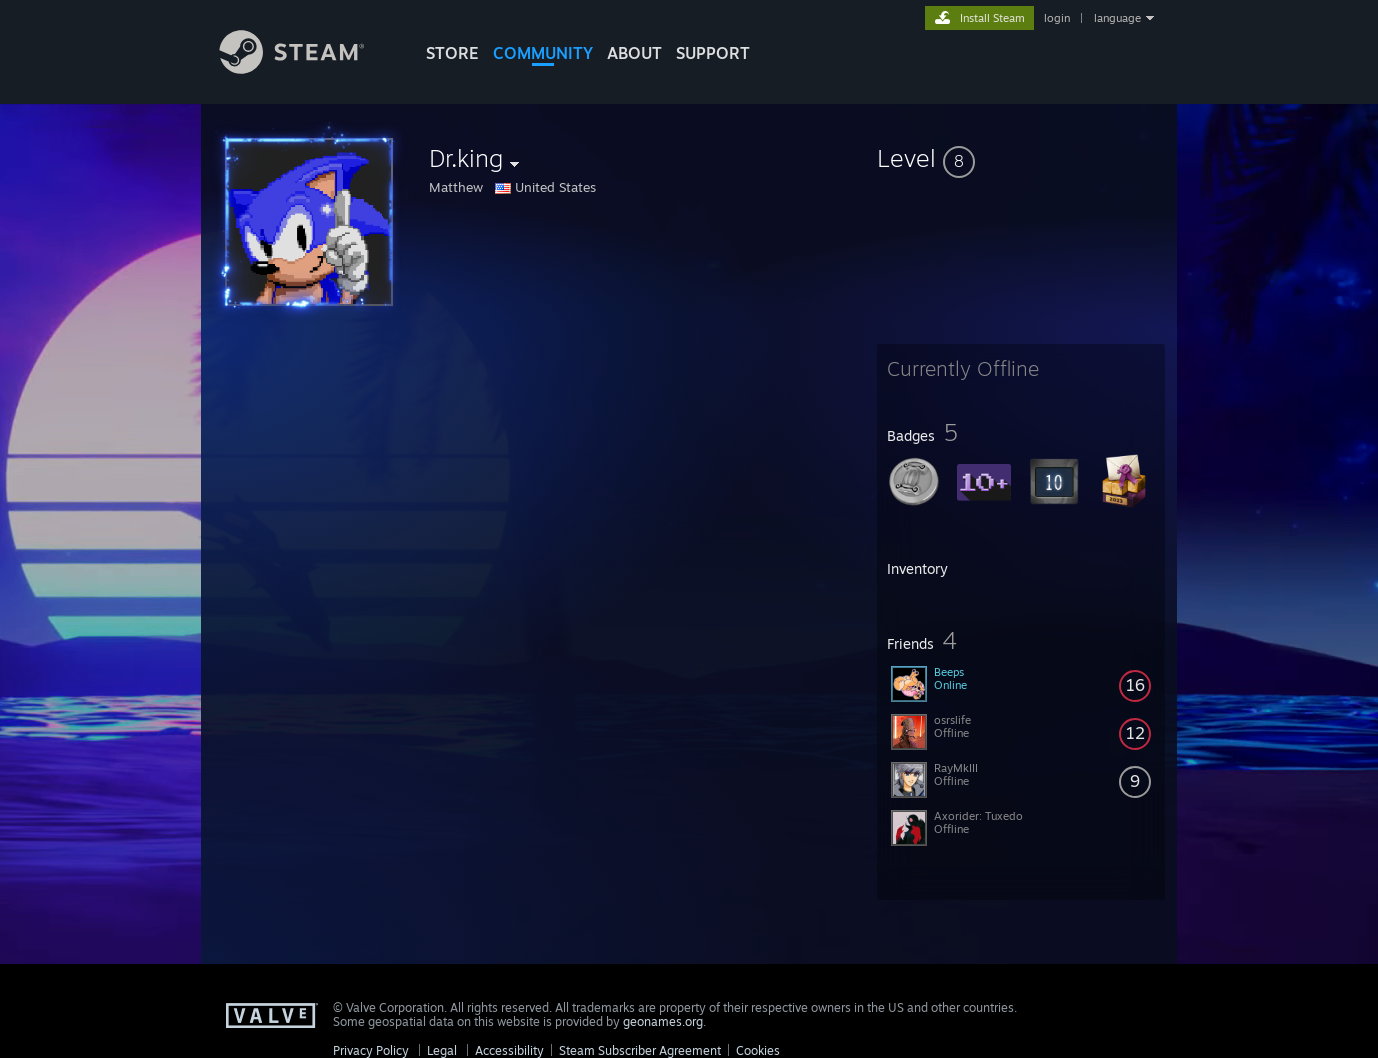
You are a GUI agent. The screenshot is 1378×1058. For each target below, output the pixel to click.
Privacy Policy (371, 1050)
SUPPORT (713, 53)
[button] (1021, 158)
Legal (442, 1050)
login (1057, 18)
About (634, 53)
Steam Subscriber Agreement (640, 1050)
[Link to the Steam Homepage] (307, 68)
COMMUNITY (543, 53)
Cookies (758, 1050)
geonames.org (663, 1021)
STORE (452, 53)
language (1117, 18)
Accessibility (509, 1050)
